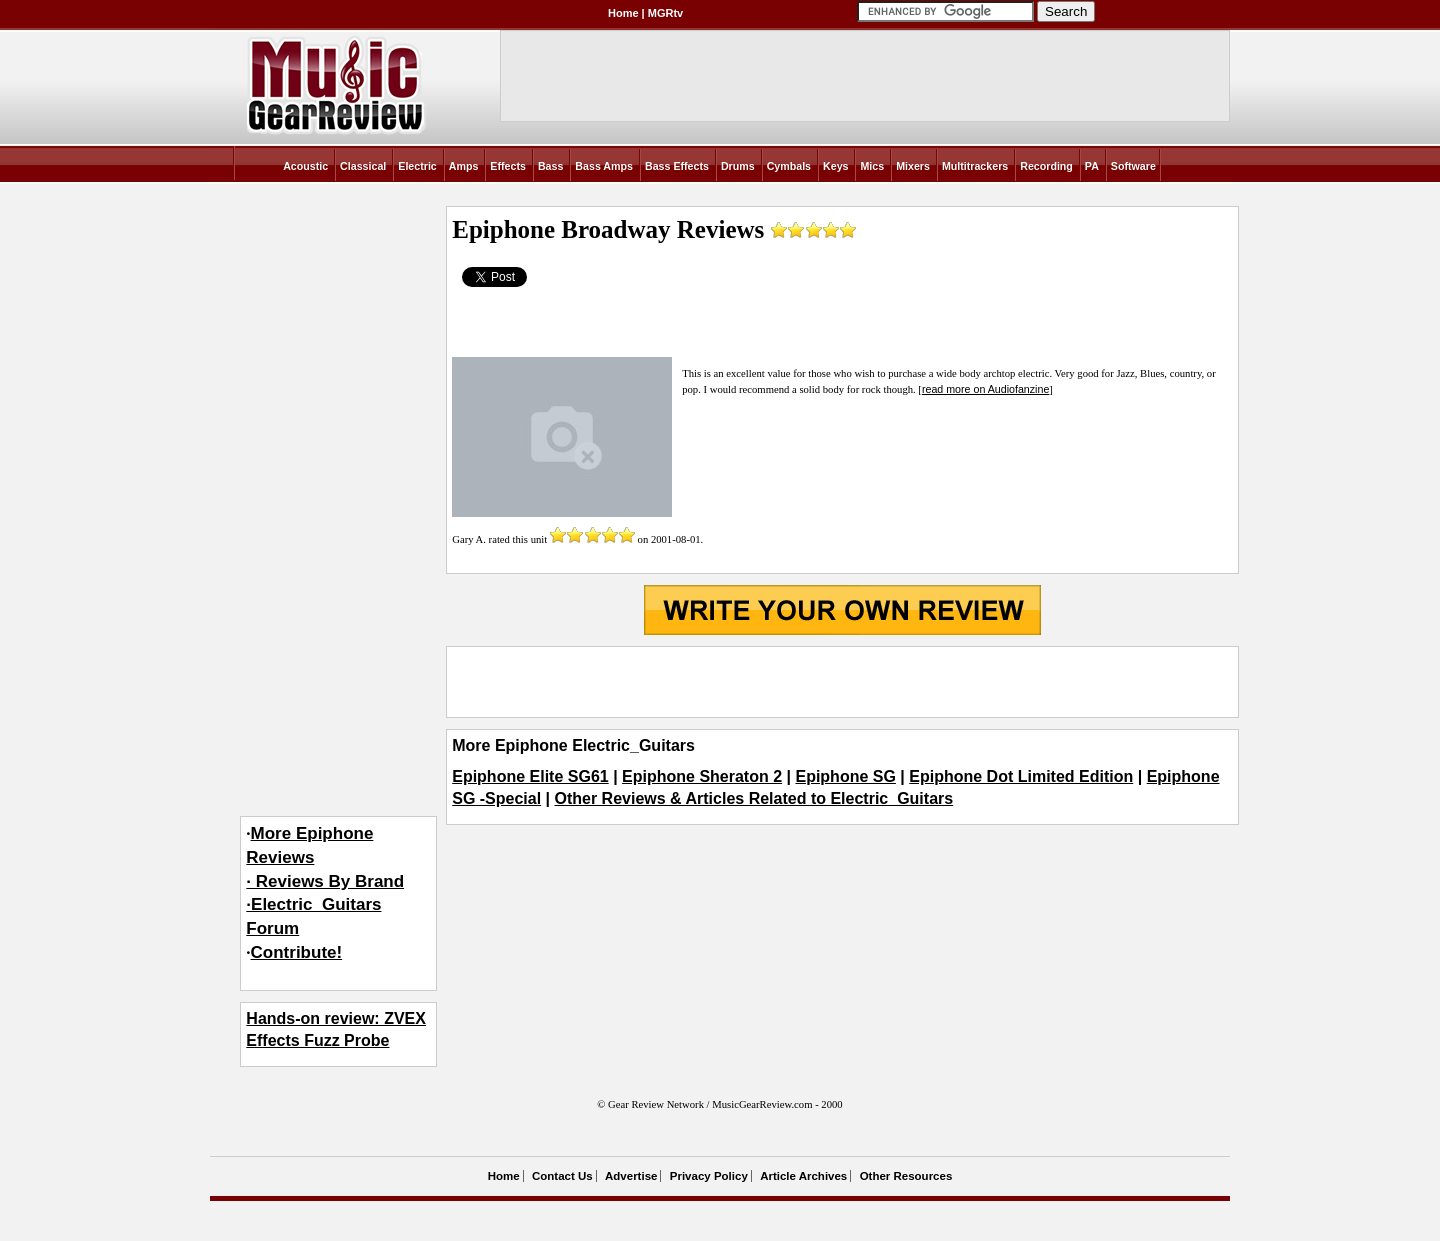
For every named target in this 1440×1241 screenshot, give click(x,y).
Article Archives (803, 1176)
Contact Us (562, 1176)
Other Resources (906, 1176)
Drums (738, 166)
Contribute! (297, 952)
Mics (872, 166)
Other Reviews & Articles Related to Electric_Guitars (754, 798)
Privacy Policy (709, 1176)
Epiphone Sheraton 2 (702, 776)
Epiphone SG (845, 776)
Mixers (913, 166)
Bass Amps (604, 166)
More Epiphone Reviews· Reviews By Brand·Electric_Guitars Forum (325, 881)
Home (623, 13)
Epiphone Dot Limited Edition (1021, 776)
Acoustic (305, 166)
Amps (464, 166)
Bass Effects (677, 166)
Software (1133, 166)
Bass (550, 166)
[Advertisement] (842, 682)
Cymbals (789, 166)
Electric (417, 166)
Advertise (631, 1176)
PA (1092, 166)
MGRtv (665, 13)
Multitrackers (975, 166)
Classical (363, 166)
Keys (835, 166)
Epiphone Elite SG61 (530, 776)
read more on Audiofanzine (985, 389)
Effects (508, 166)
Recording (1046, 166)
